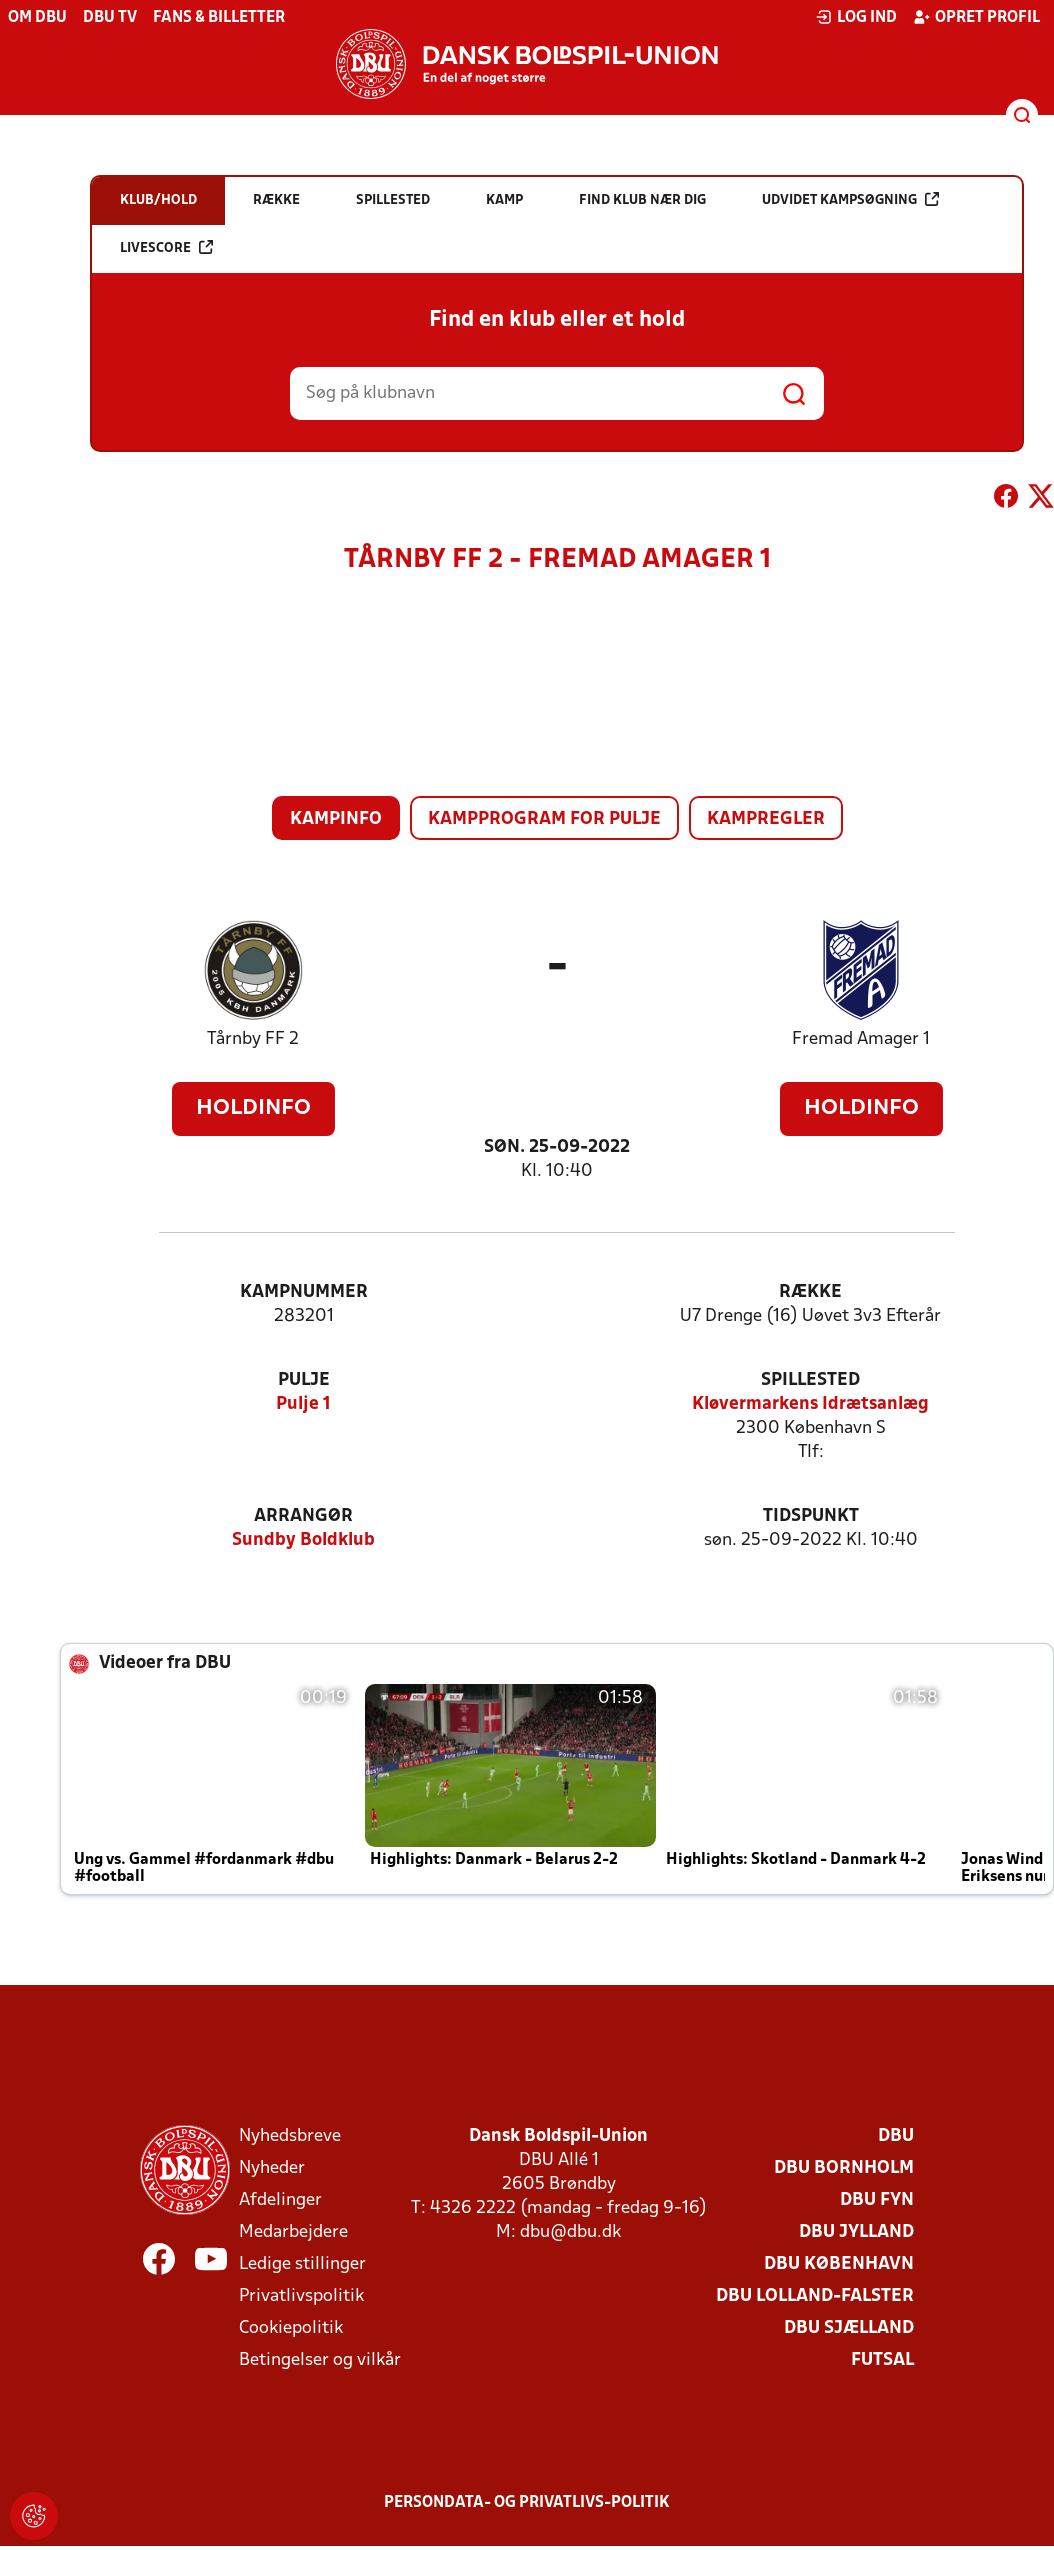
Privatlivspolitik (301, 2296)
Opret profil (976, 17)
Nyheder (272, 2168)
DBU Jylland (856, 2232)
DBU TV (110, 18)
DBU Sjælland (849, 2328)
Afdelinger (280, 2200)
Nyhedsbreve (290, 2136)
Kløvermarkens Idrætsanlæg (810, 1404)
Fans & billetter (219, 18)
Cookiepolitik (291, 2328)
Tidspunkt (811, 1516)
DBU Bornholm (844, 2168)
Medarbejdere (293, 2232)
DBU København (839, 2264)
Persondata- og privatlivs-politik (527, 2503)
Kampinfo (336, 819)
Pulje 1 (303, 1404)
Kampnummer (304, 1292)
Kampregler (766, 819)
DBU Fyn (877, 2200)
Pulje (304, 1380)
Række (810, 1292)
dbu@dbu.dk (570, 2232)
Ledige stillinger (302, 2264)
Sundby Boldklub (303, 1540)
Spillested (810, 1380)
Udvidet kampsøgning (850, 199)
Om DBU (37, 18)
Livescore (166, 247)
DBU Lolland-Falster (815, 2296)
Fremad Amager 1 (861, 1039)
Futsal (882, 2360)
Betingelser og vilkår (320, 2360)
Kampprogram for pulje (544, 819)
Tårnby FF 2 (253, 1039)
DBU (896, 2136)
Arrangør (303, 1516)
